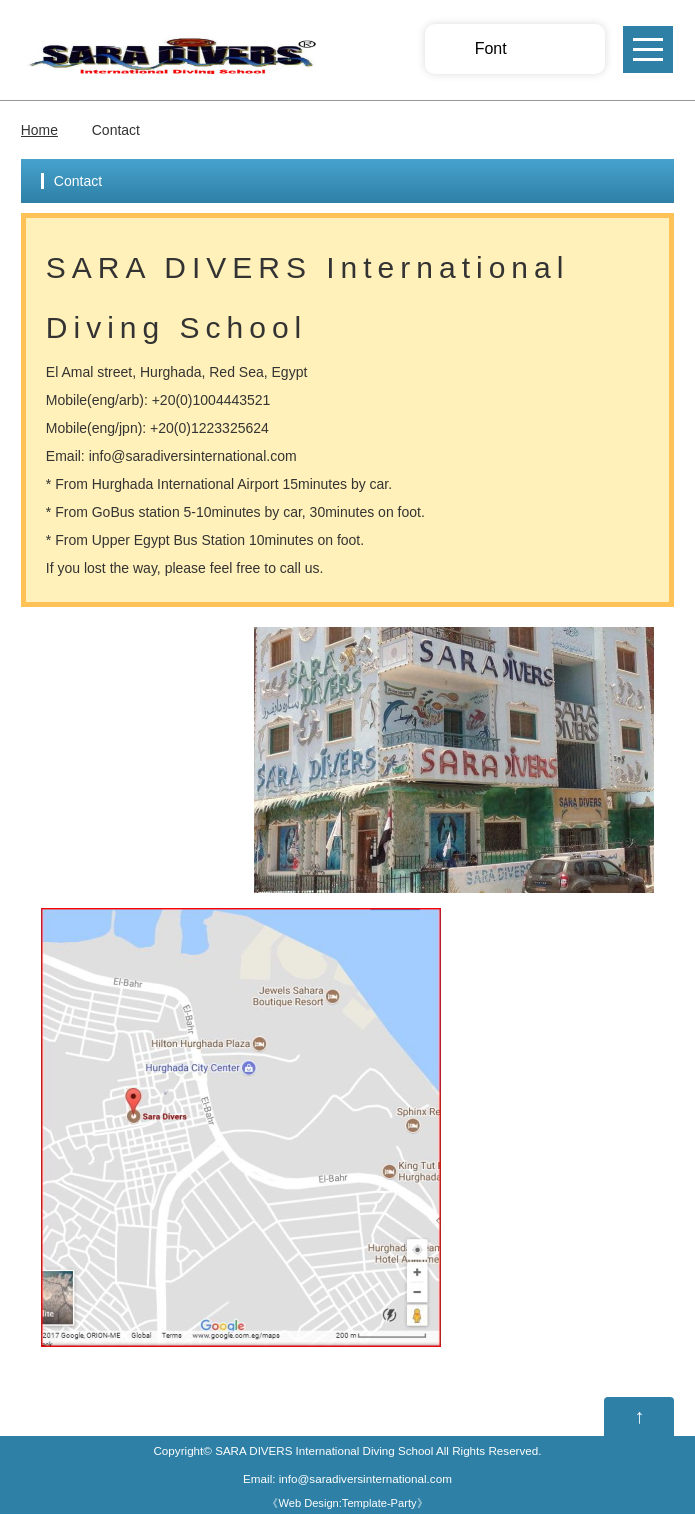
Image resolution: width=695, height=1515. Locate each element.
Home (39, 130)
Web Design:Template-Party (347, 1504)
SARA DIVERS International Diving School (324, 1451)
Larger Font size (572, 49)
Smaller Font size (527, 49)
